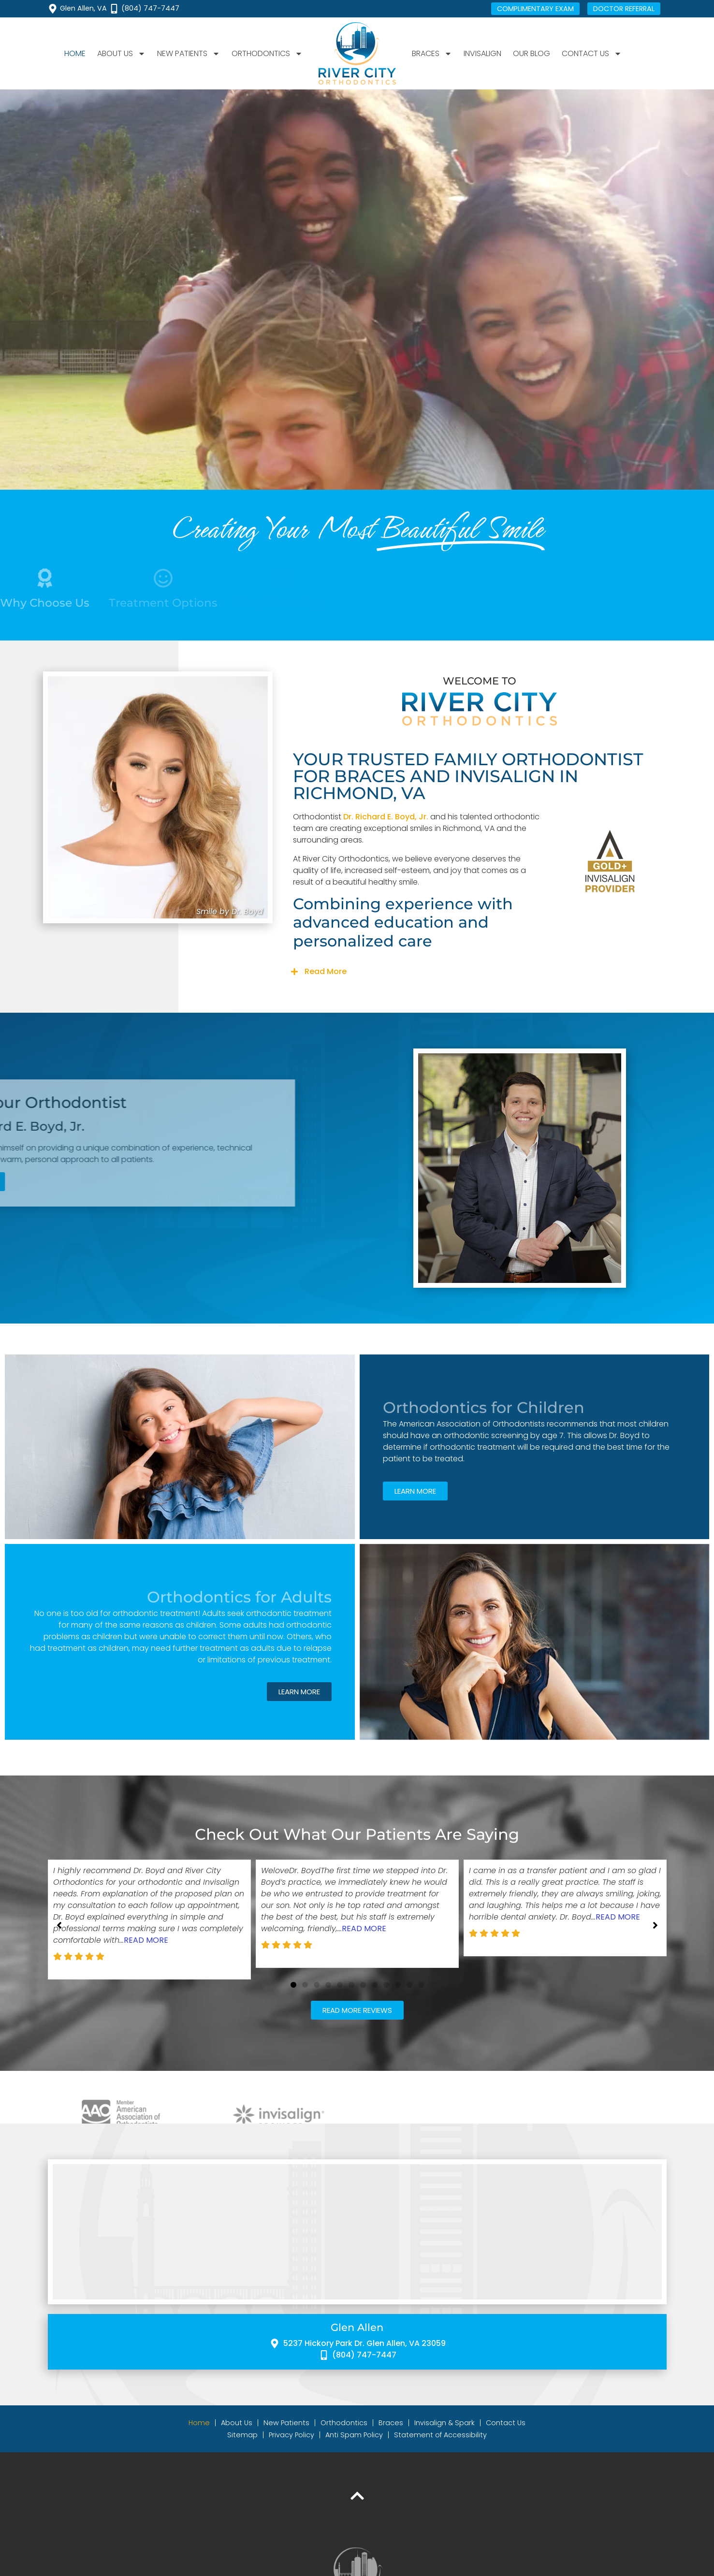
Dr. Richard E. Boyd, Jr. (385, 816)
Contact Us (592, 53)
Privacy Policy (291, 2435)
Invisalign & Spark (444, 2423)
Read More (326, 971)
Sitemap (242, 2435)
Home (75, 53)
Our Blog (531, 53)
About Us (121, 53)
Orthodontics (267, 53)
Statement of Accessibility (440, 2435)
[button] (480, 971)
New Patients (188, 53)
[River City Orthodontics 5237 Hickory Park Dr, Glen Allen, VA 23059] (357, 2231)
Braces (432, 53)
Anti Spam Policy (354, 2435)
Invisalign (482, 53)
